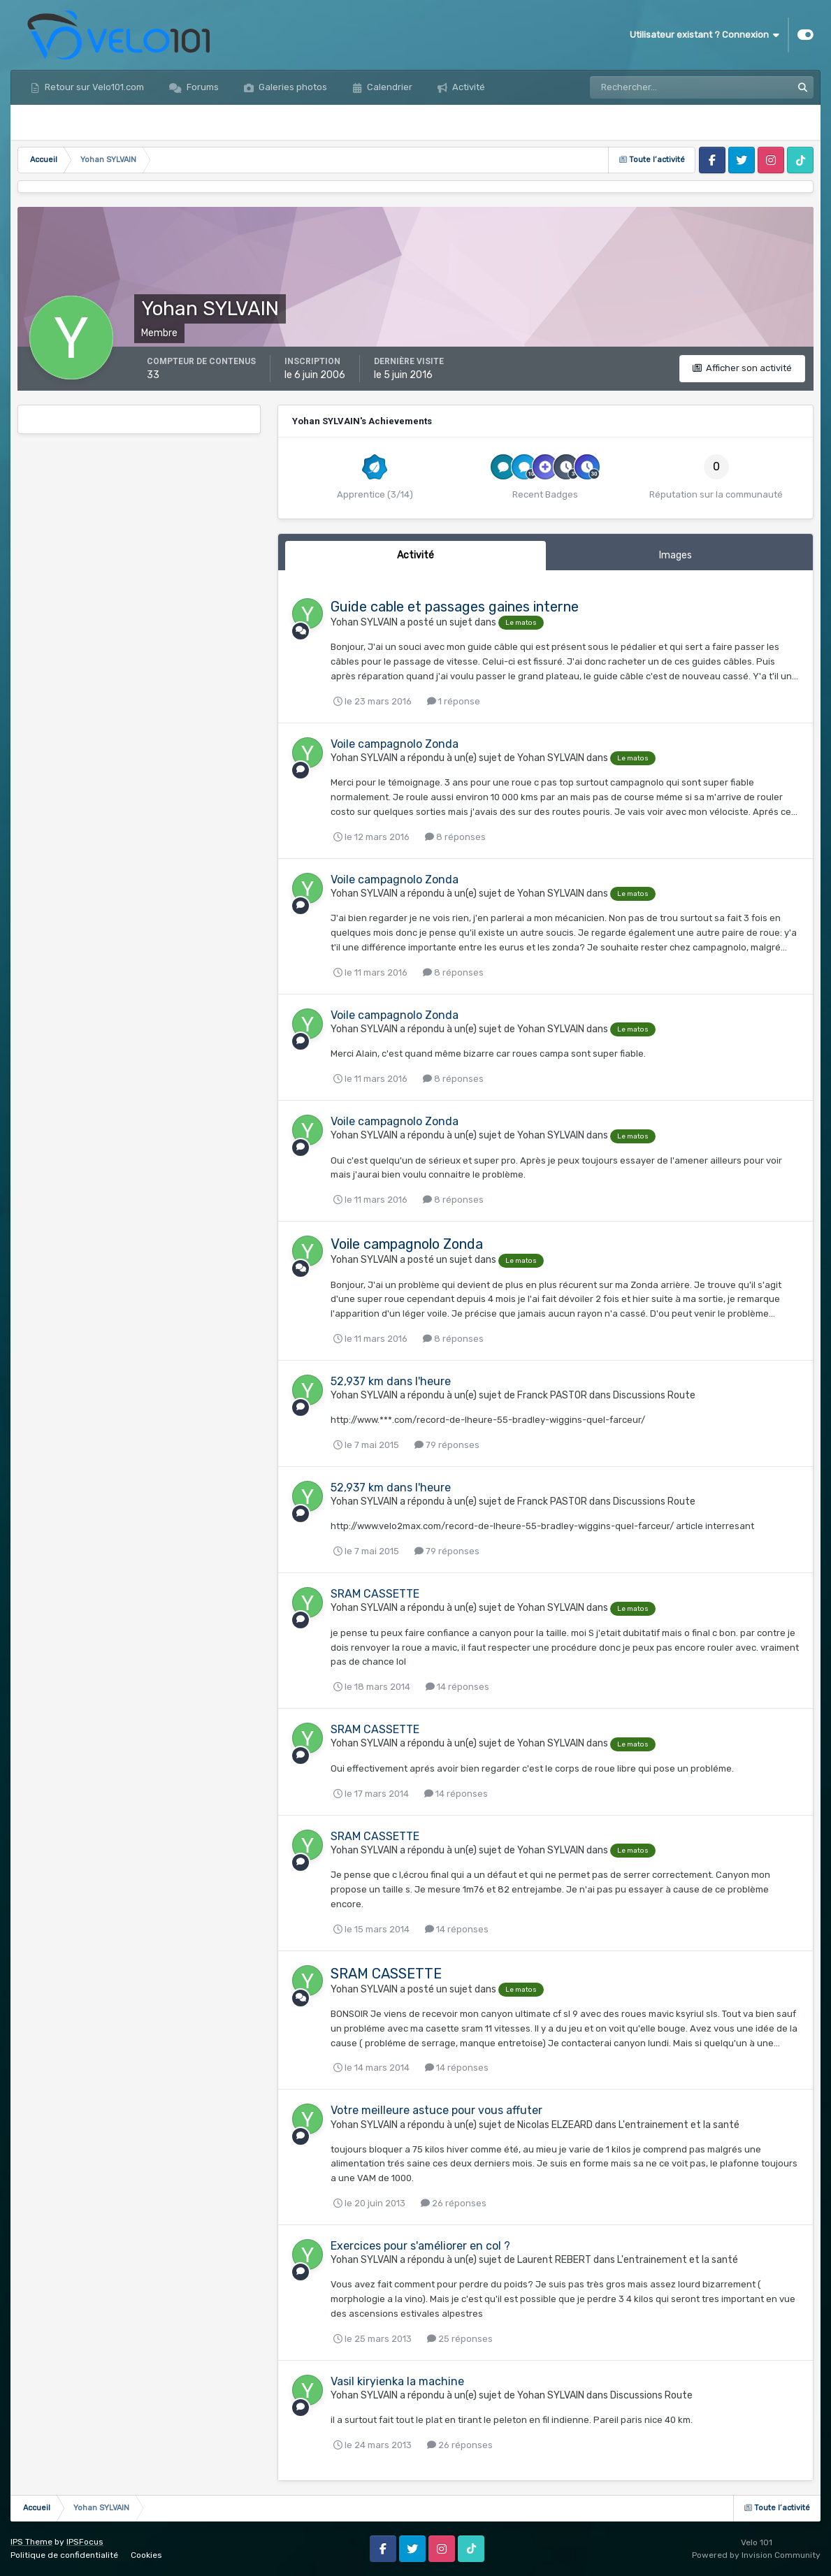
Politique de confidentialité (64, 2555)
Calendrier (388, 87)
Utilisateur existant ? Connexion (704, 34)
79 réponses (446, 1445)
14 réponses (457, 1686)
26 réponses (453, 2203)
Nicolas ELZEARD (555, 2125)
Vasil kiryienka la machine (397, 2381)
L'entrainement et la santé (679, 2125)
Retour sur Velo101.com (93, 87)
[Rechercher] (651, 87)
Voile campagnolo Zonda (394, 744)
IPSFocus (84, 2542)
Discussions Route (654, 1395)
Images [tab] (675, 555)
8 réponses (455, 837)
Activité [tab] (415, 555)
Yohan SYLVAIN (364, 622)
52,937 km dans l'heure (391, 1381)
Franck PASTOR (552, 1395)
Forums (202, 87)
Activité (467, 87)
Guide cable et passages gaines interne (455, 606)
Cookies (146, 2555)
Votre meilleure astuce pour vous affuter (436, 2110)
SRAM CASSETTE (375, 1593)
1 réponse (453, 701)
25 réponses (460, 2338)
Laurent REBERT (554, 2260)
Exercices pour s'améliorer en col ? (420, 2245)
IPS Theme (31, 2542)
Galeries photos (291, 87)
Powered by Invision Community (756, 2555)
